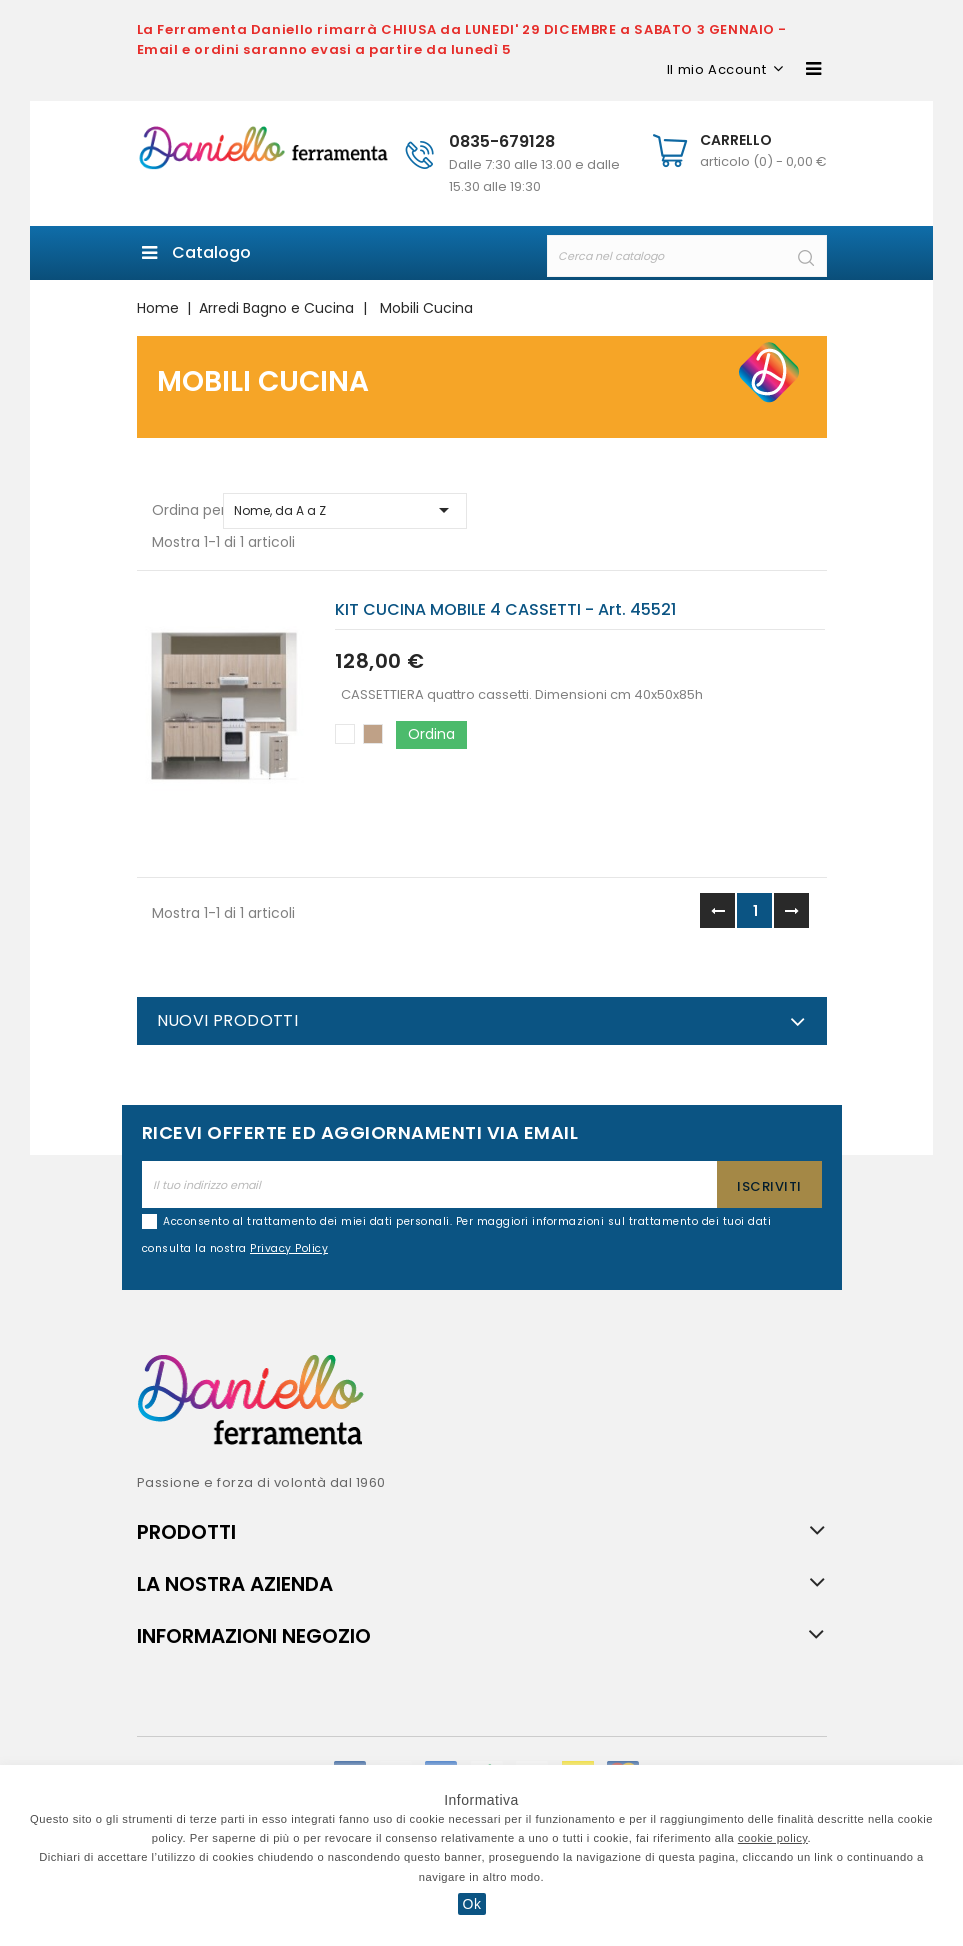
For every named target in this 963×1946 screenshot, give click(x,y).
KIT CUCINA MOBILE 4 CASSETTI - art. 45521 (505, 609)
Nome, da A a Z (345, 510)
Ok (472, 1904)
